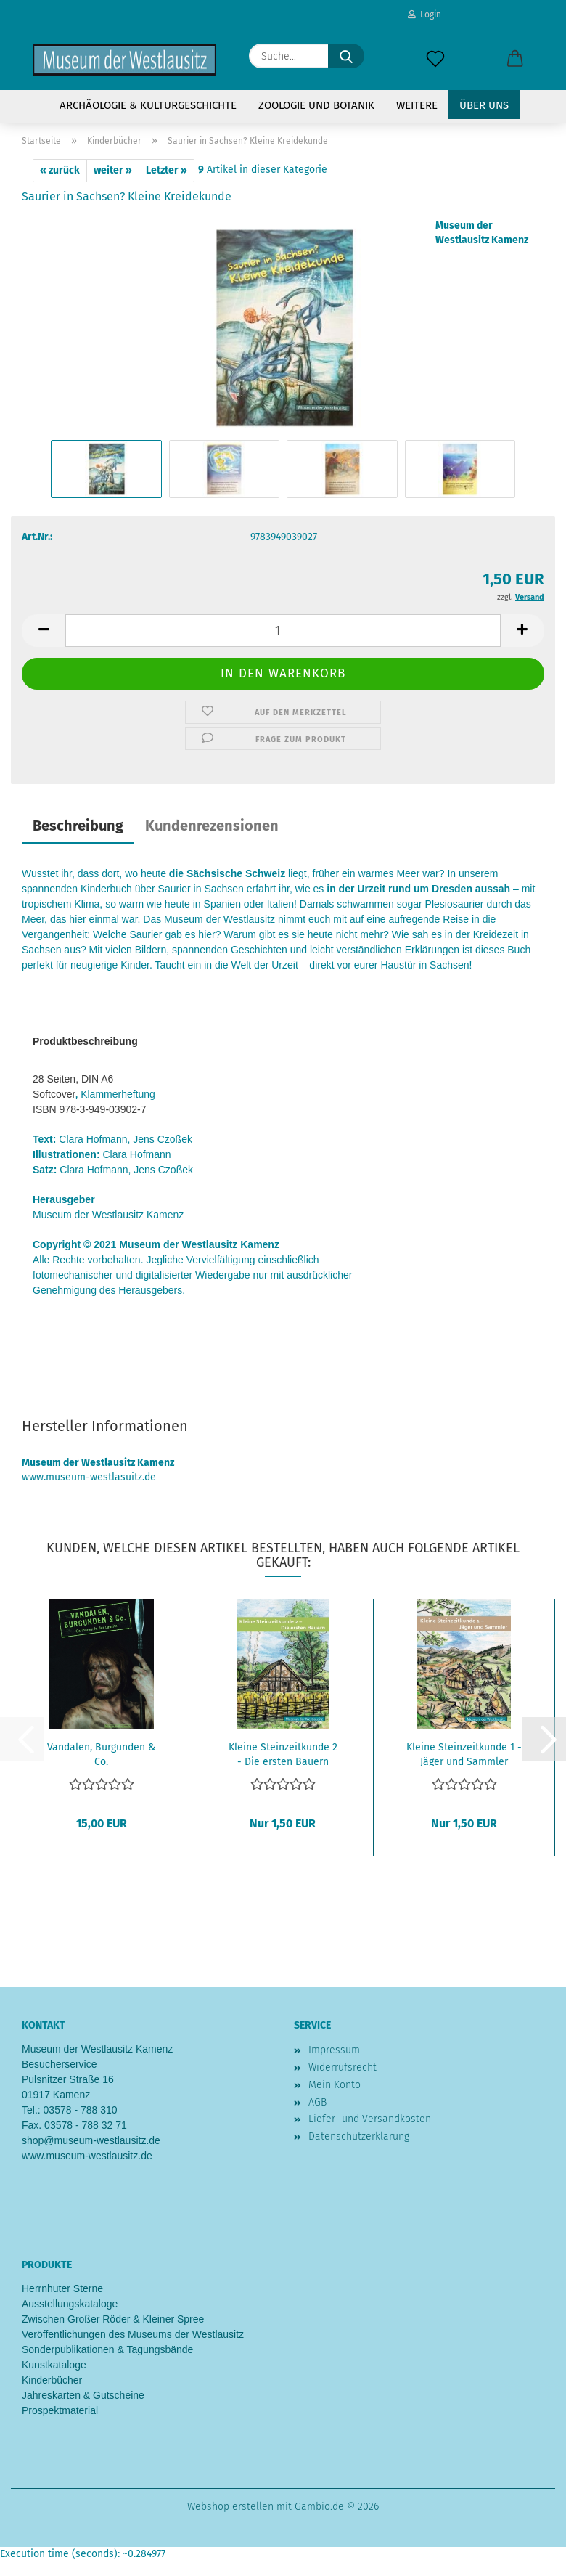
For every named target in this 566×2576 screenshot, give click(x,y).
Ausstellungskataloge (70, 2304)
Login (424, 14)
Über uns (484, 105)
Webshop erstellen (230, 2506)
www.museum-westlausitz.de (87, 2155)
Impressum (334, 2050)
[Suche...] (346, 56)
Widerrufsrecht (342, 2067)
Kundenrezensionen (212, 825)
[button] (515, 59)
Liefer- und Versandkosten (369, 2119)
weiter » (113, 170)
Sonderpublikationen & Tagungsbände (107, 2349)
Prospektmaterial (60, 2410)
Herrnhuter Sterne (62, 2288)
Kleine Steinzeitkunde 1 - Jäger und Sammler (464, 1753)
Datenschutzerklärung (358, 2136)
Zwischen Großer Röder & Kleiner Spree (113, 2319)
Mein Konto (334, 2085)
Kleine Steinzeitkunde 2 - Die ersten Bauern (283, 1753)
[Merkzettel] (435, 59)
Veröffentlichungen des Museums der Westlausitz (133, 2334)
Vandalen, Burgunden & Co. (101, 1753)
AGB (317, 2102)
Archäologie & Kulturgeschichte (148, 105)
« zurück (60, 170)
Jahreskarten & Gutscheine (83, 2395)
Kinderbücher (52, 2380)
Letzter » (166, 170)
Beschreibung (78, 825)
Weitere (417, 105)
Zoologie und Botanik (316, 105)
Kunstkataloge (54, 2365)
